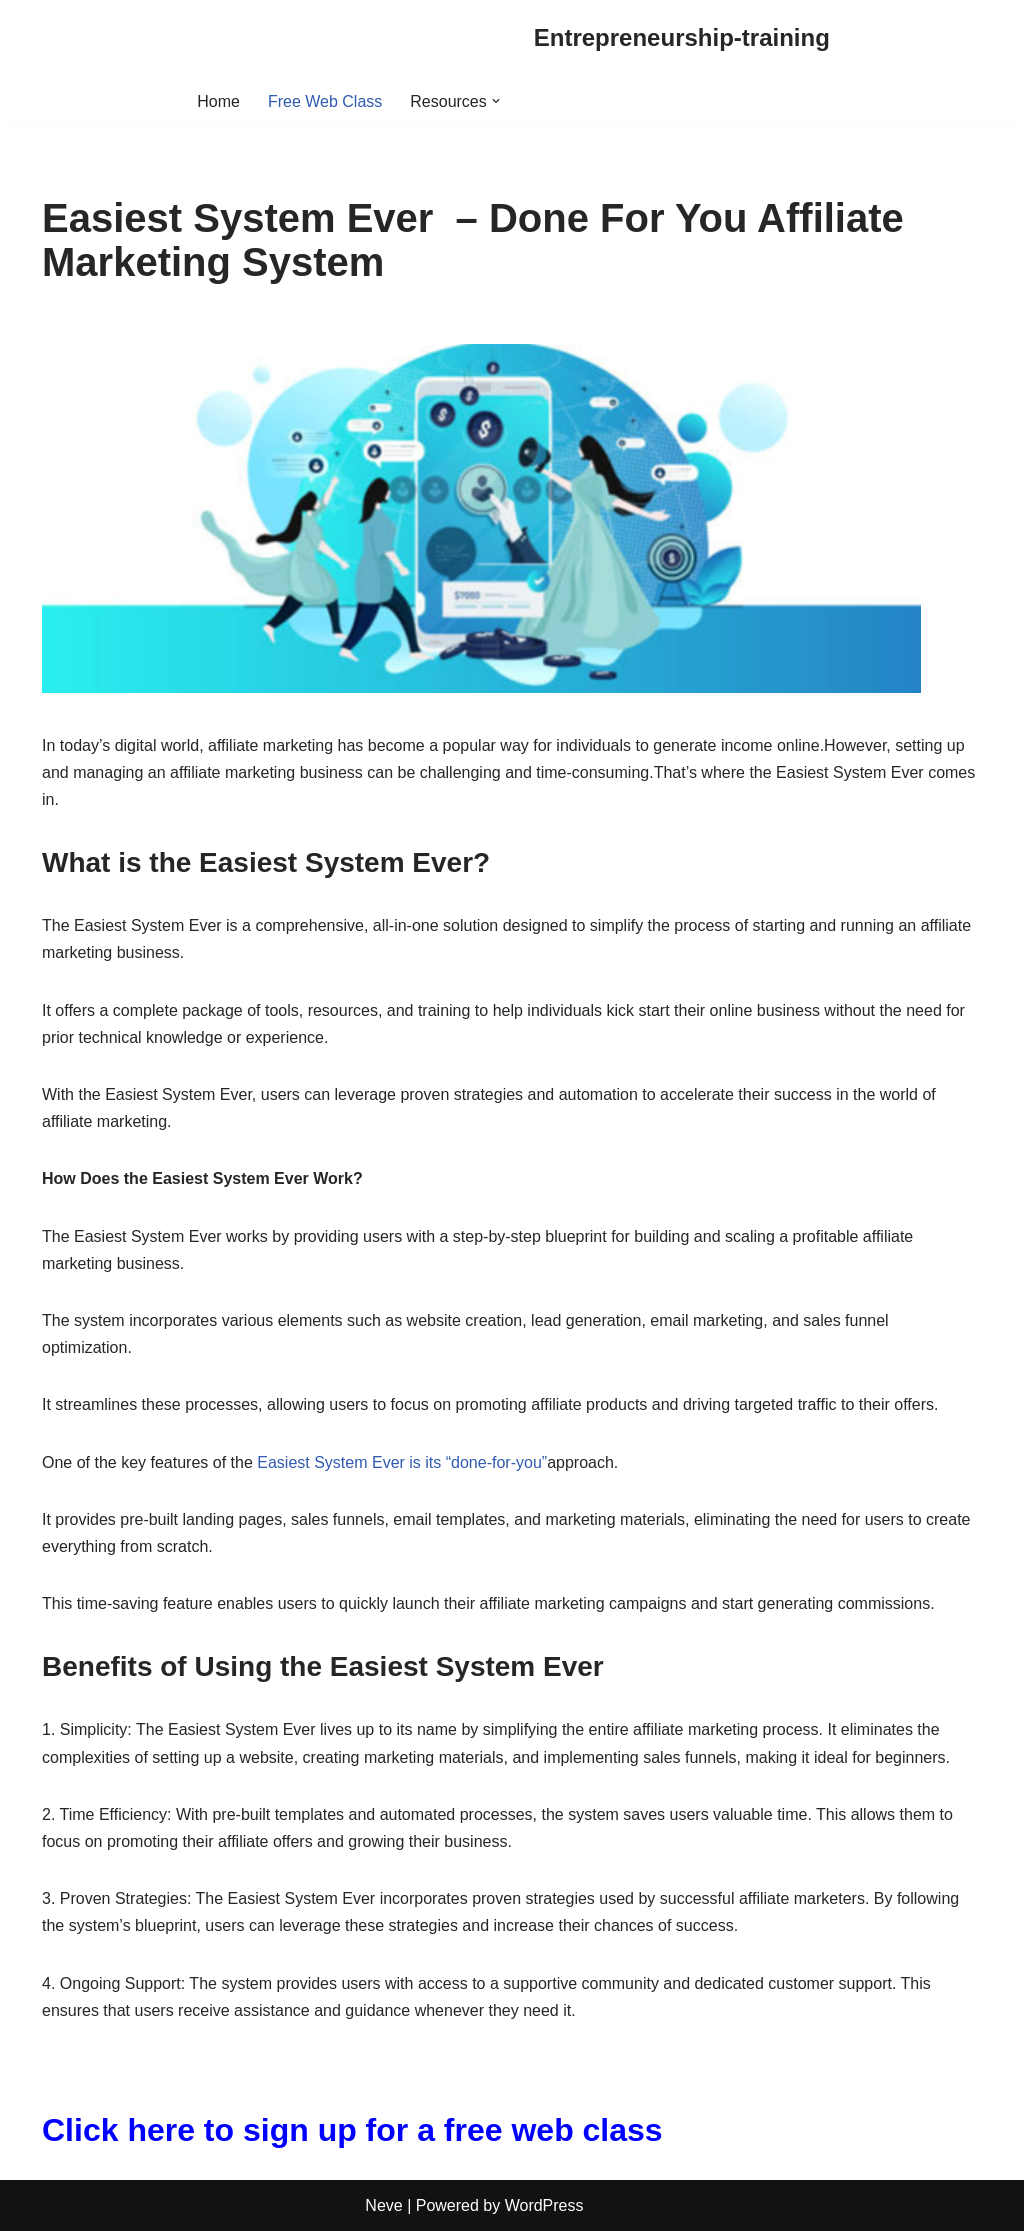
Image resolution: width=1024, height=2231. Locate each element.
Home (218, 101)
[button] (496, 101)
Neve (383, 2205)
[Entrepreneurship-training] (682, 38)
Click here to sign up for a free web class (352, 2130)
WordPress (544, 2205)
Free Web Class (325, 101)
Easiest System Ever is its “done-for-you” (402, 1462)
